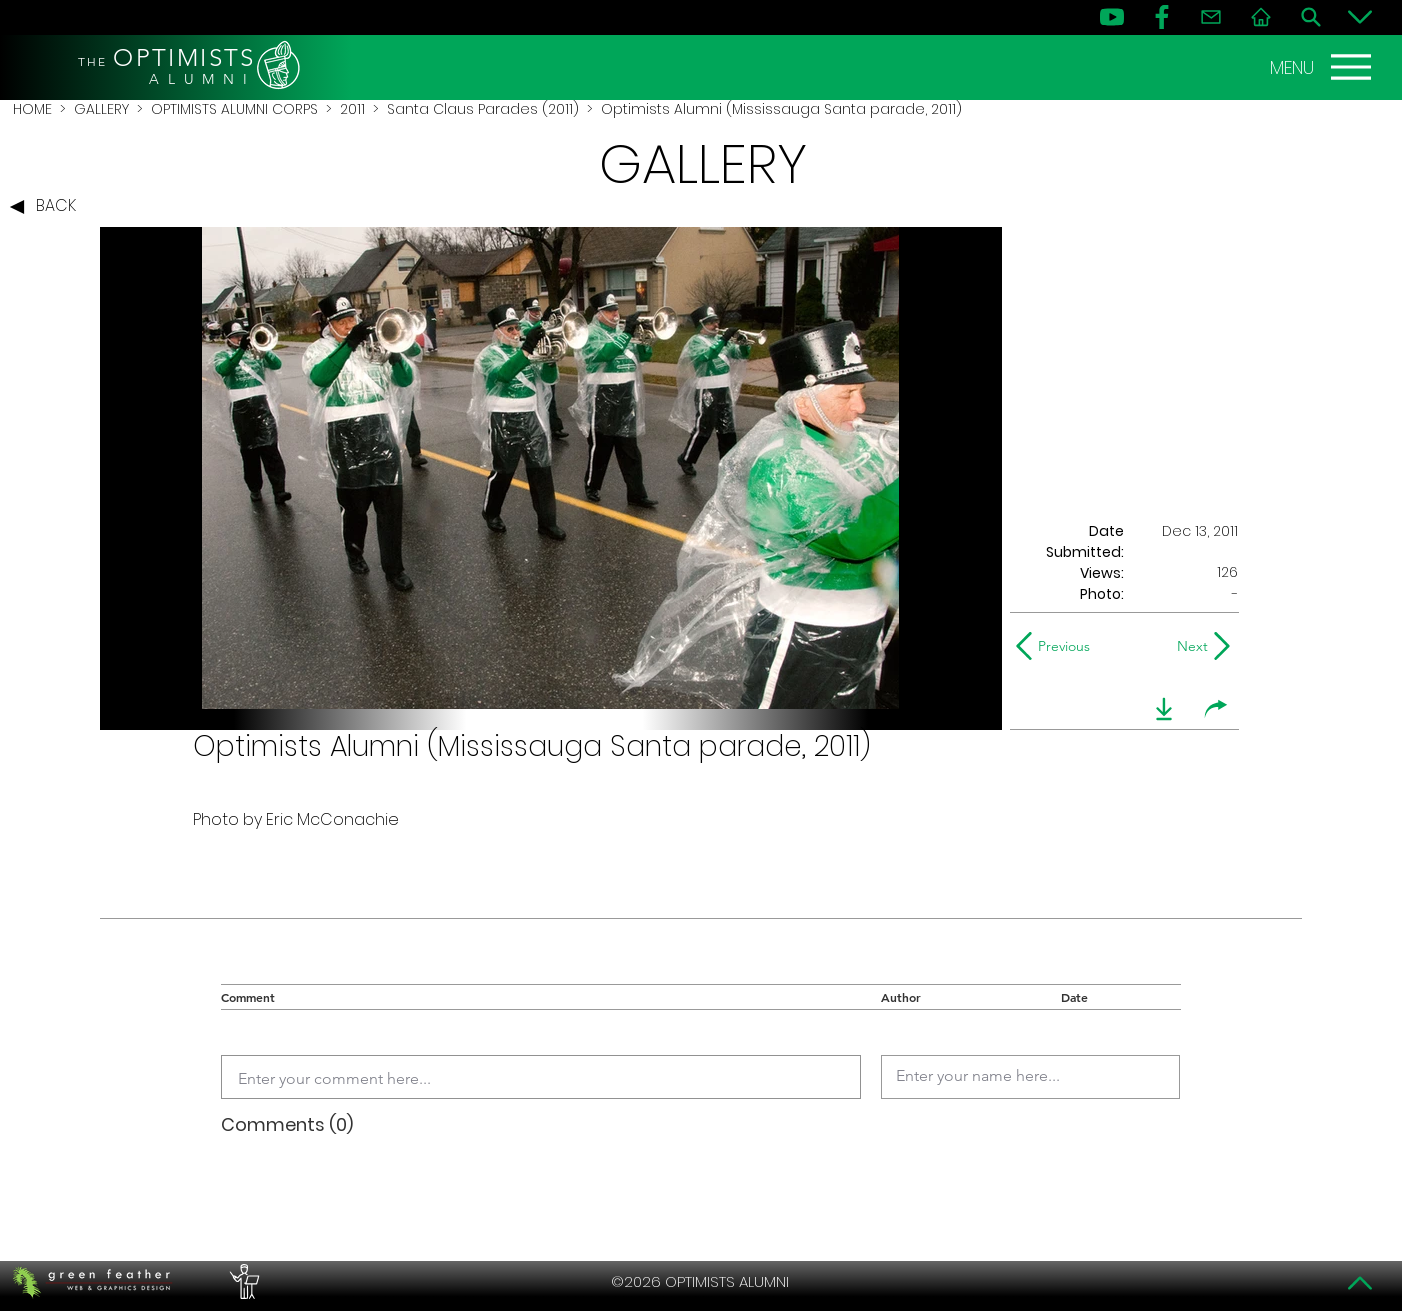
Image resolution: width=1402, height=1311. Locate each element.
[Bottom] (1360, 17)
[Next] (1188, 646)
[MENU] (1323, 67)
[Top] (1360, 1283)
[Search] (1311, 17)
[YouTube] (1112, 17)
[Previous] (1057, 646)
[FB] (1162, 17)
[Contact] (1211, 17)
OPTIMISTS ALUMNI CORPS (234, 109)
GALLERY (101, 109)
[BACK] (48, 207)
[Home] (1261, 17)
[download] (1164, 709)
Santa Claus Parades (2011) (483, 109)
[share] (1216, 709)
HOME (32, 109)
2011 (352, 109)
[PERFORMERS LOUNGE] (242, 1282)
